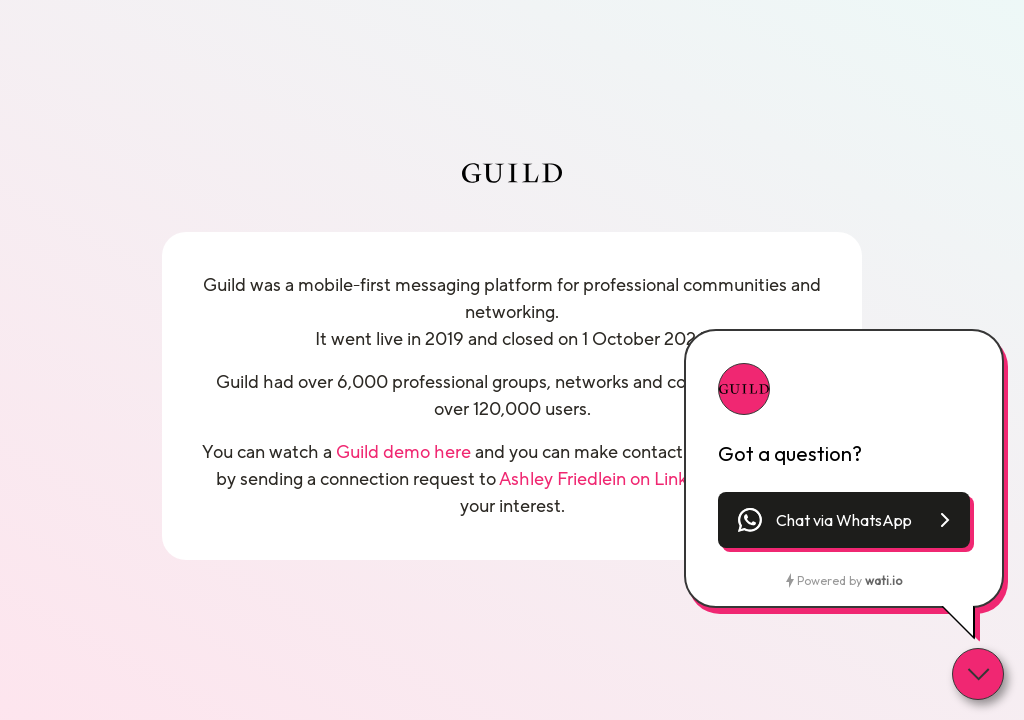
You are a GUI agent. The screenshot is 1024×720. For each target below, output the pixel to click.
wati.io (883, 580)
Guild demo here (403, 452)
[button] (844, 520)
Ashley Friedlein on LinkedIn (611, 479)
